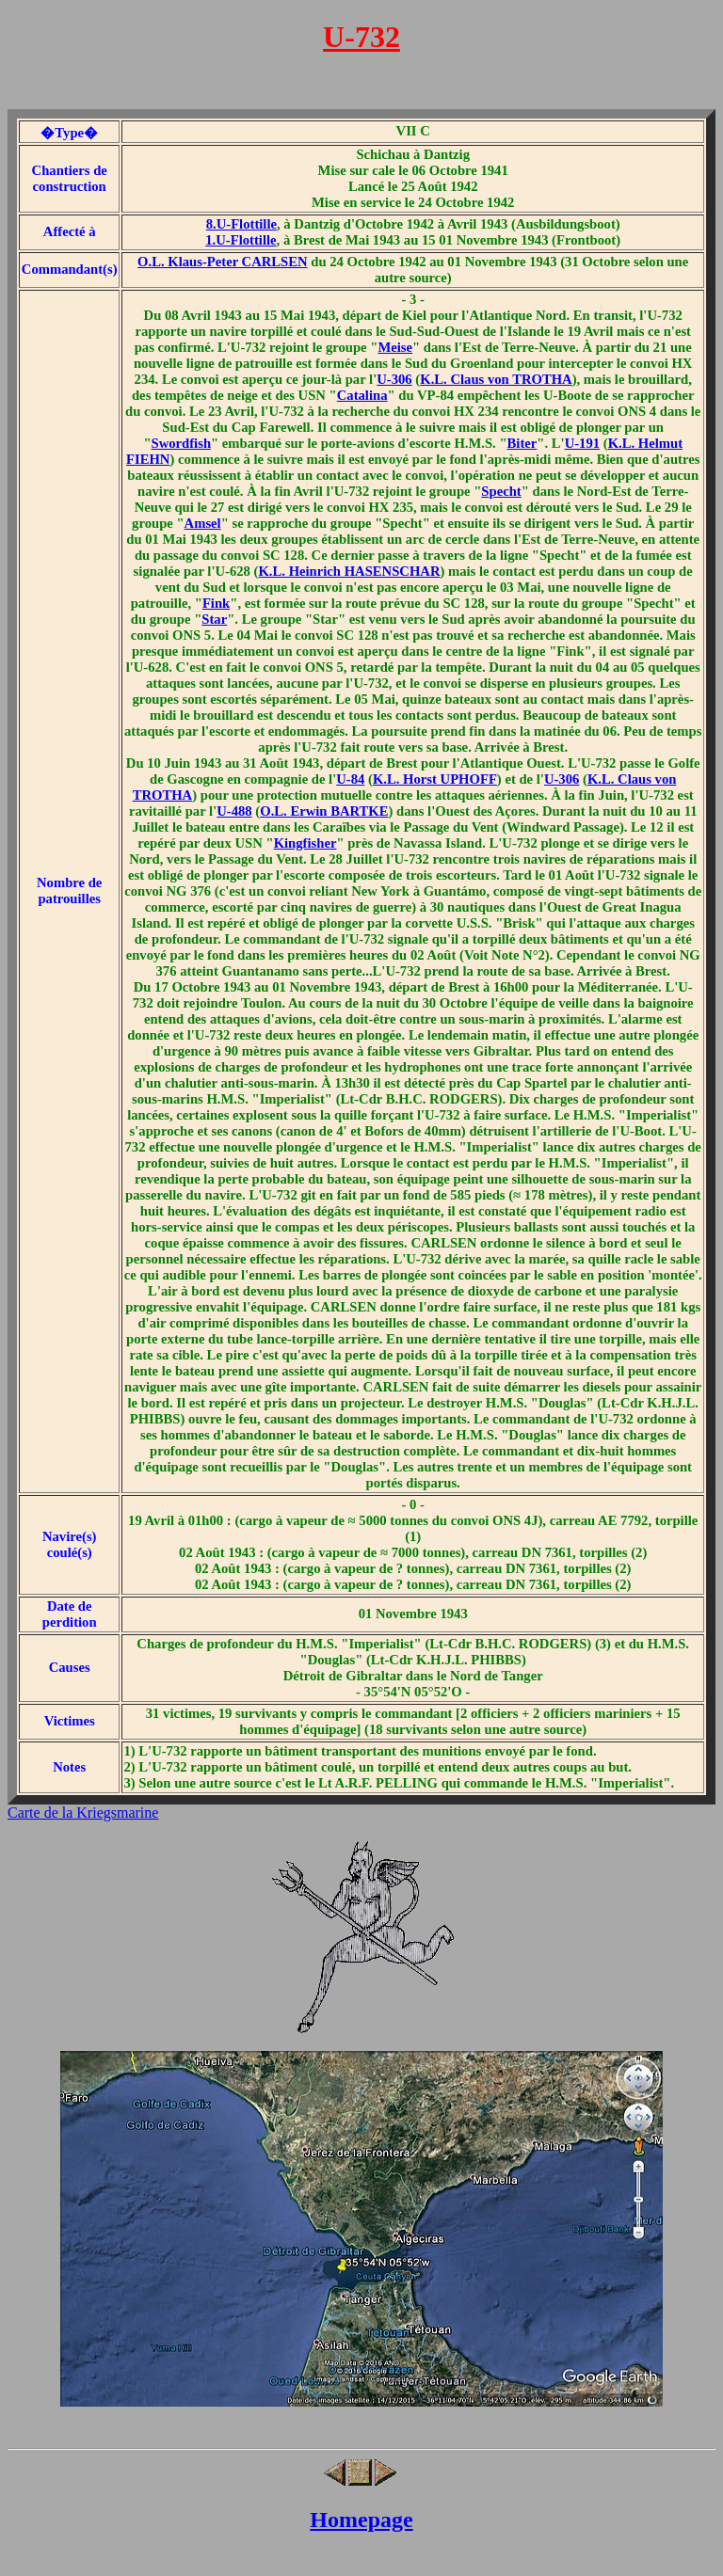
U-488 (234, 811)
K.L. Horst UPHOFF (435, 779)
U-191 (582, 443)
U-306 (394, 379)
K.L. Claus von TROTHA (495, 379)
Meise (395, 347)
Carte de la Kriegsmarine (83, 1813)
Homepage (361, 2519)
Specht (501, 491)
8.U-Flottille (241, 223)
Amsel (203, 523)
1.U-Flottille (240, 239)
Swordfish (182, 443)
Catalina (362, 395)
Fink (216, 603)
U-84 (350, 779)
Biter (522, 443)
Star (214, 619)
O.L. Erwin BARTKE (324, 811)
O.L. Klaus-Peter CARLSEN (222, 261)
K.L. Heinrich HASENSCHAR (349, 571)
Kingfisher (305, 843)
